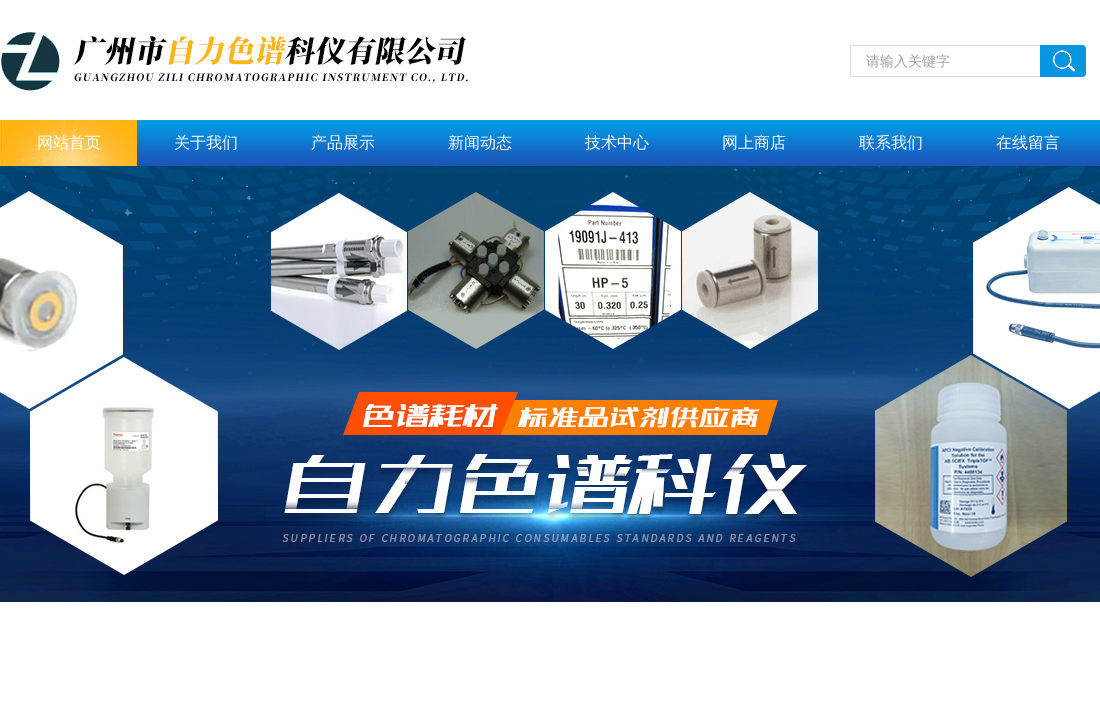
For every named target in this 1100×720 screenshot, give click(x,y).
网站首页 (69, 142)
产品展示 (343, 142)
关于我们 (206, 142)
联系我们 (891, 142)
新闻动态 (480, 142)
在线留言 (1028, 142)
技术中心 (617, 142)
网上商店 (754, 142)
